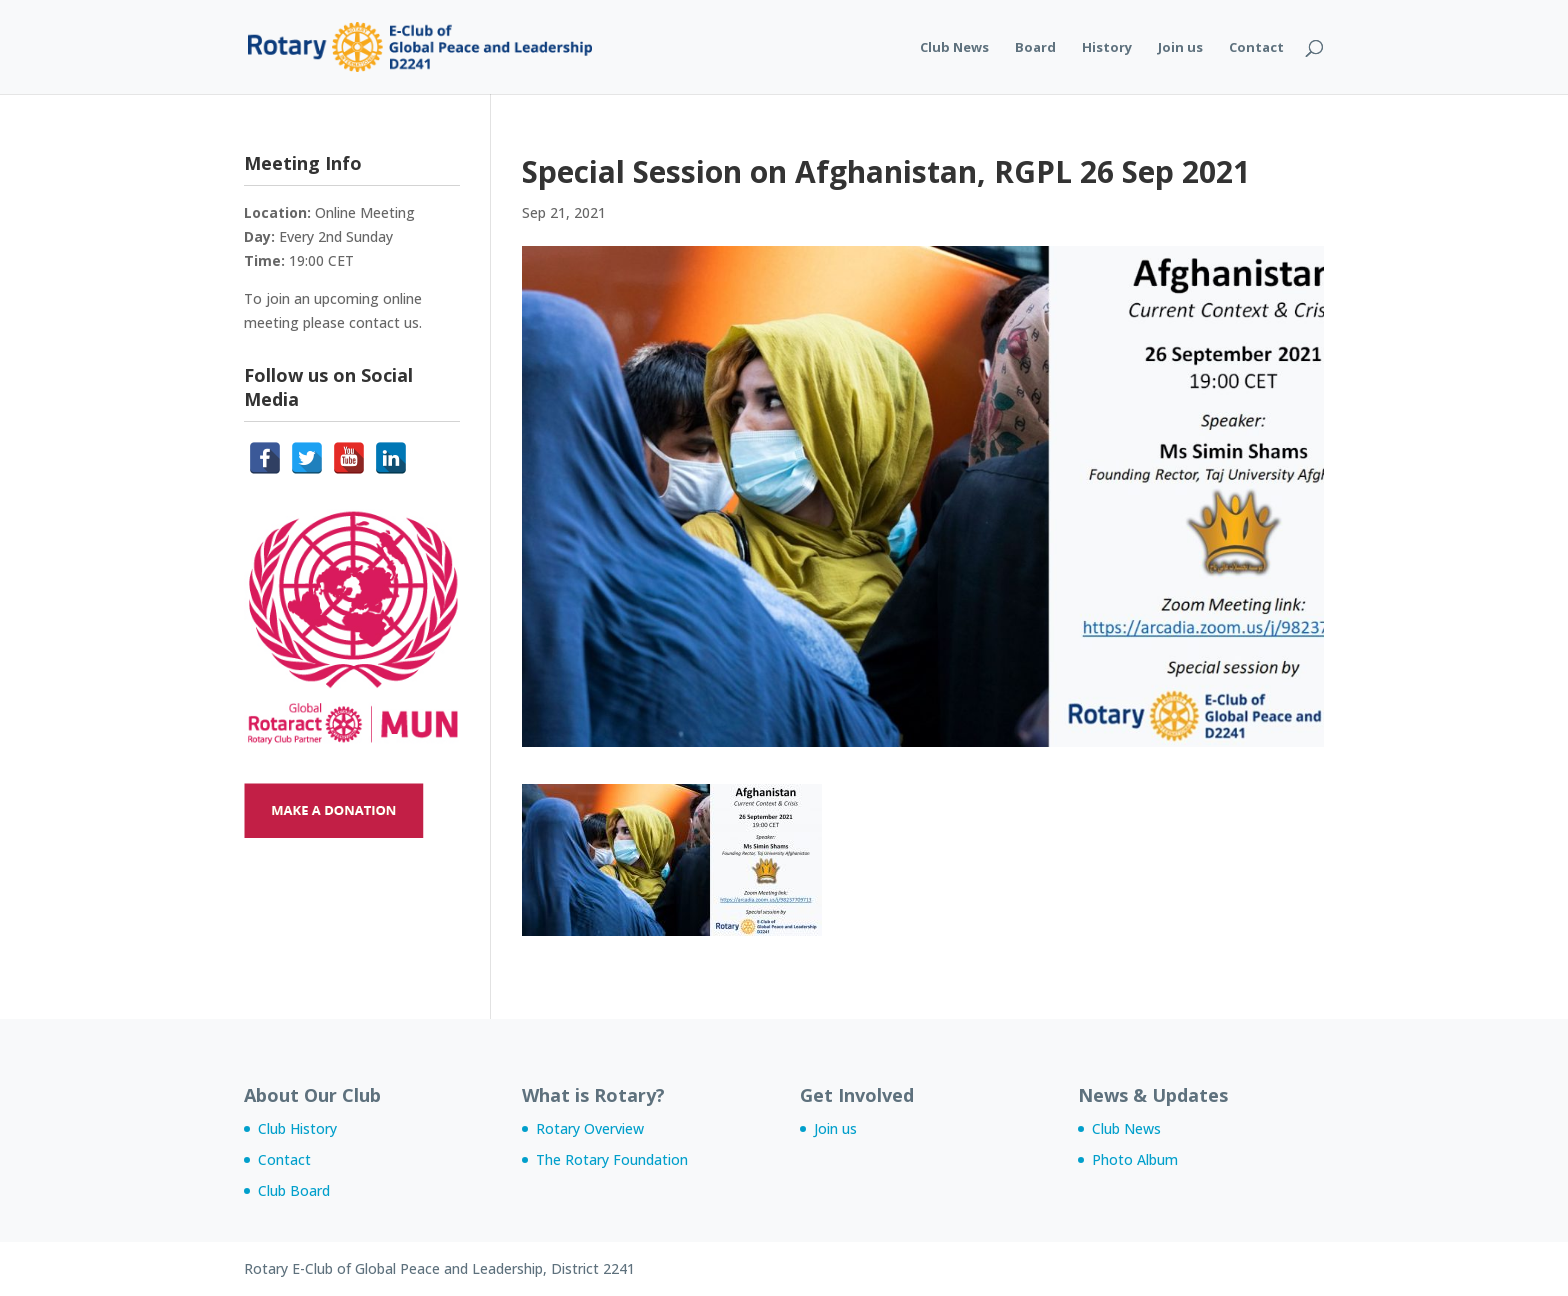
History (1107, 48)
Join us (1180, 48)
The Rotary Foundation (612, 1159)
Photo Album (1135, 1159)
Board (1035, 48)
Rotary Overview (590, 1128)
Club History (297, 1128)
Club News (954, 48)
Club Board (294, 1190)
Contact (1256, 48)
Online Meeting (365, 212)
